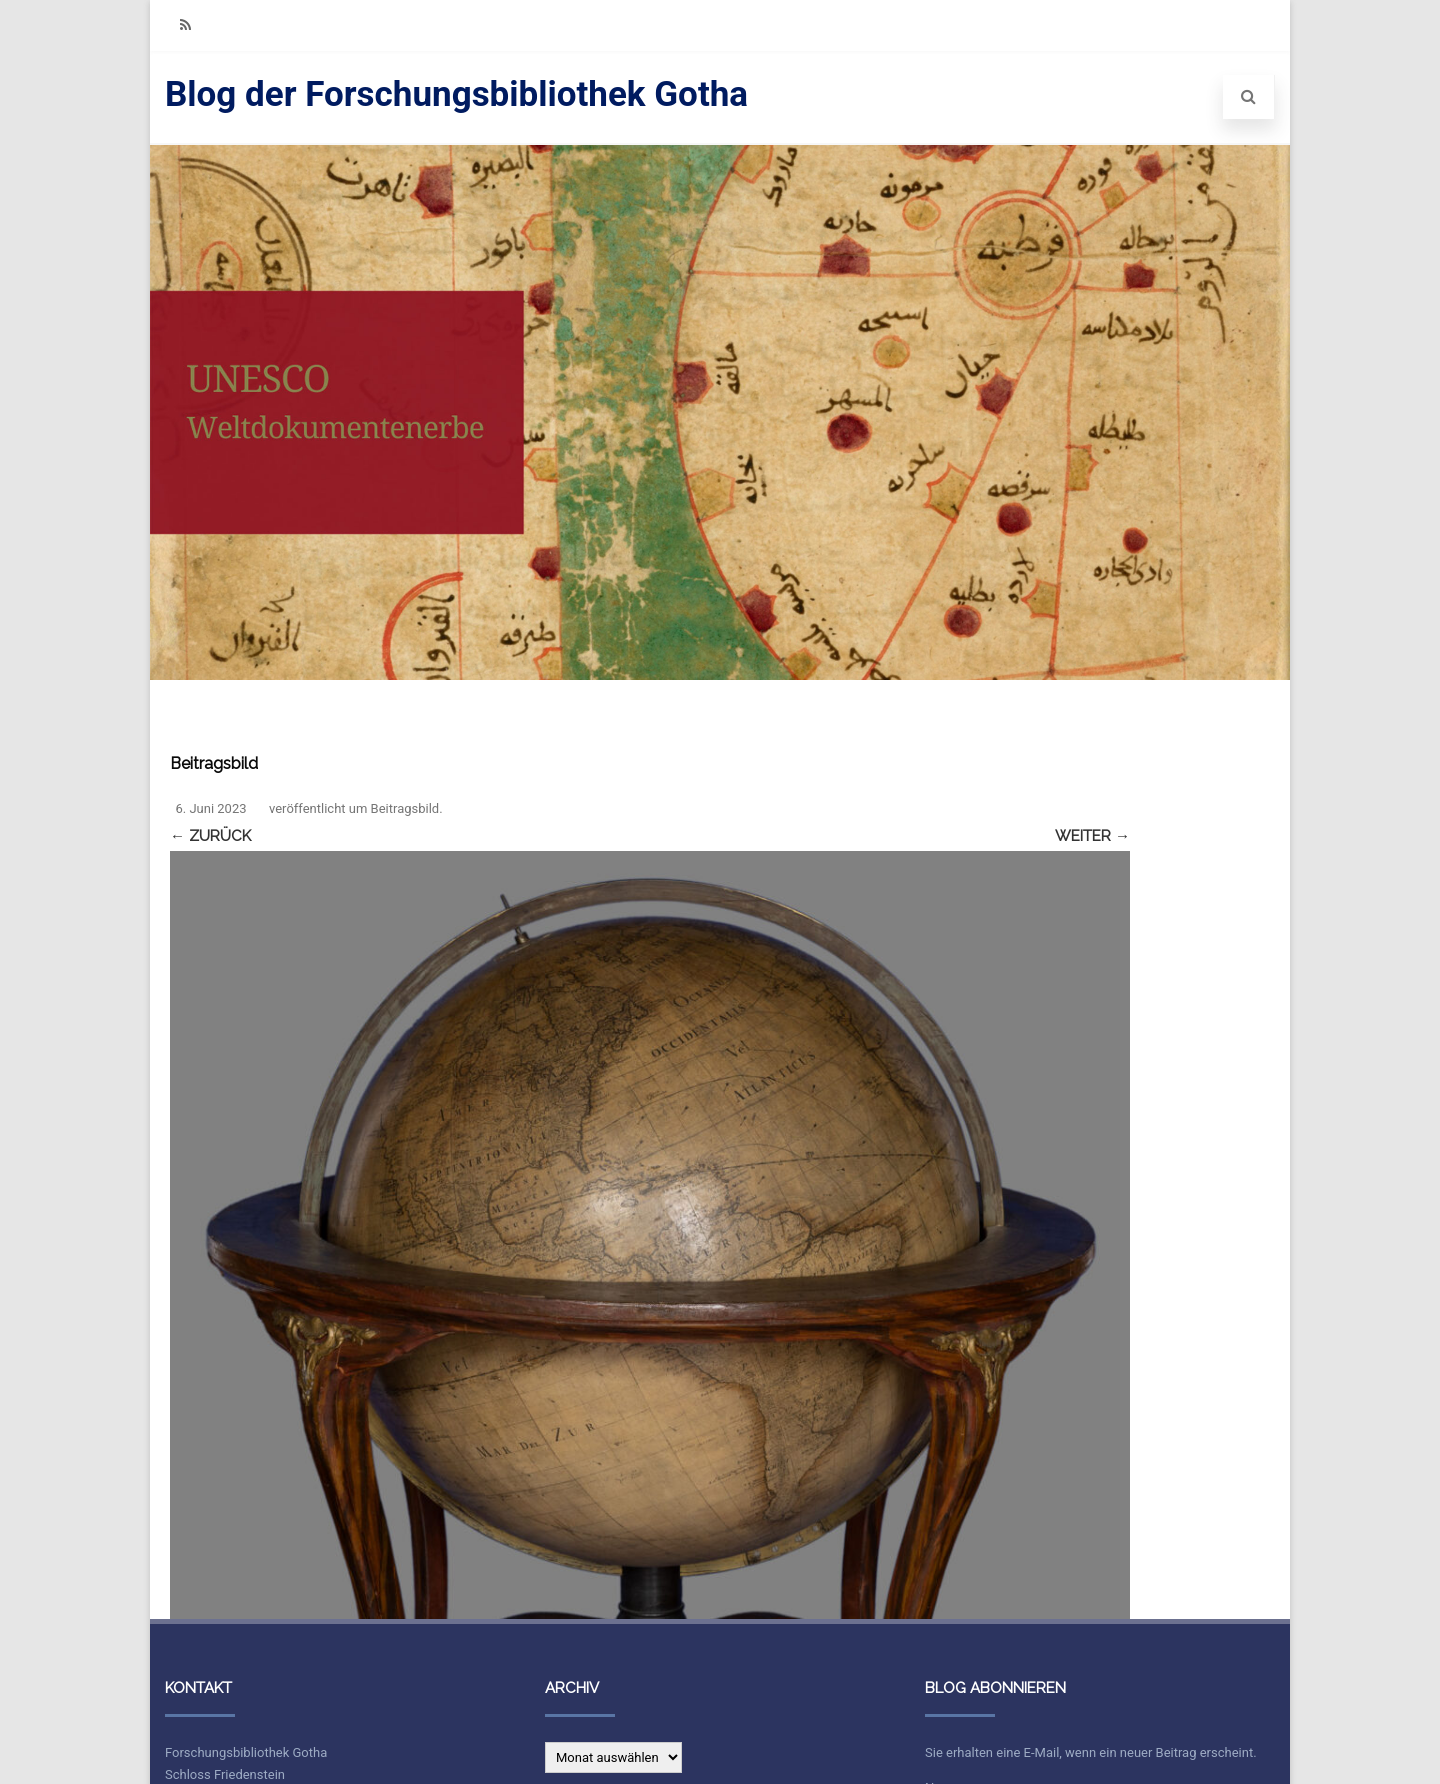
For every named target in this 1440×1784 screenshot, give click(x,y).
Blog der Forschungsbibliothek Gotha (456, 94)
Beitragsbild (405, 808)
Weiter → (1092, 836)
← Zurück (210, 836)
